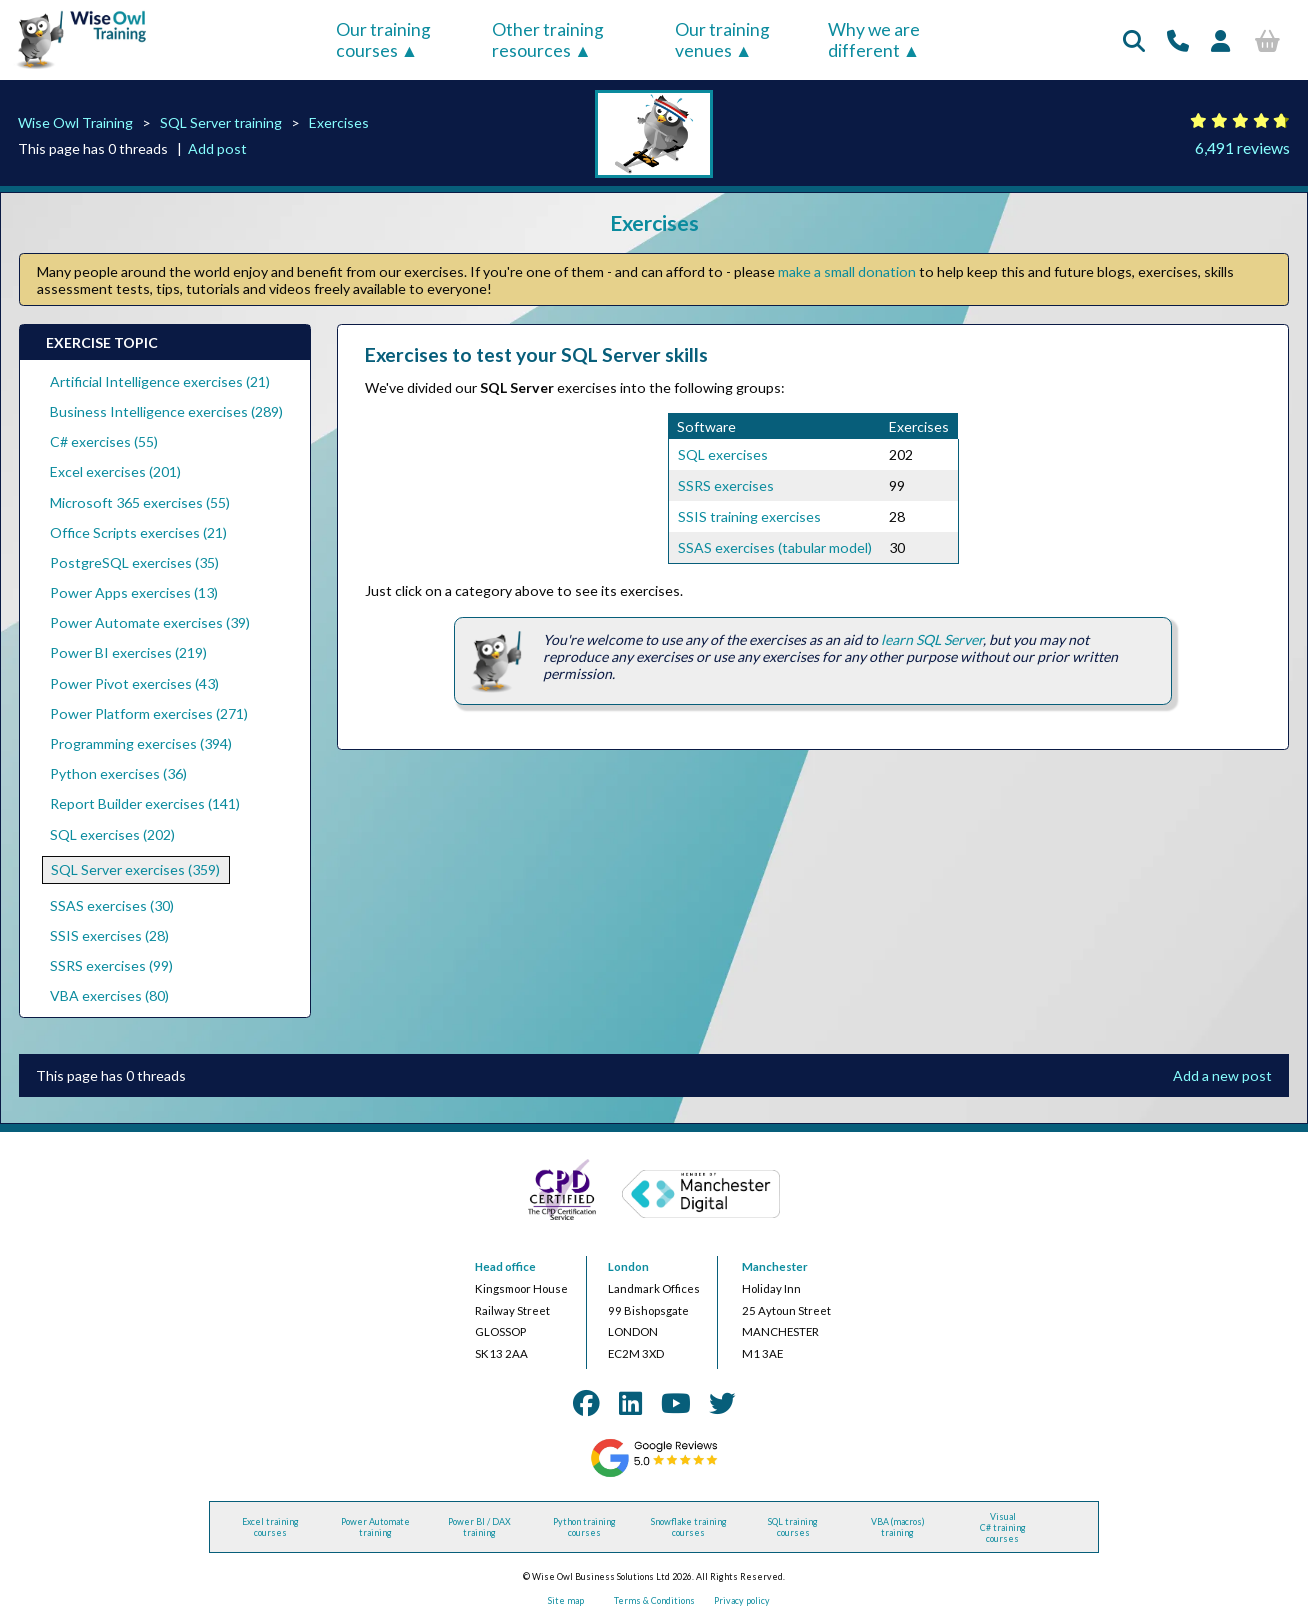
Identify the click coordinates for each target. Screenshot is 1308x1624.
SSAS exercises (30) (112, 905)
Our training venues (722, 40)
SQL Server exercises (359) (135, 869)
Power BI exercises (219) (128, 652)
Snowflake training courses (689, 1527)
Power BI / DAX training (479, 1527)
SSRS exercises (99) (111, 965)
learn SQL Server (932, 639)
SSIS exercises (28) (109, 935)
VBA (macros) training (898, 1527)
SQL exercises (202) (112, 834)
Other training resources (548, 40)
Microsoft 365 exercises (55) (140, 502)
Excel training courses (270, 1527)
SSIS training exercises (749, 516)
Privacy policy (742, 1600)
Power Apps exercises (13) (134, 592)
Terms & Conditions (654, 1600)
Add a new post (1222, 1075)
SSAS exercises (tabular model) (775, 547)
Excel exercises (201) (115, 471)
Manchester (775, 1266)
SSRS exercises (726, 485)
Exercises (339, 122)
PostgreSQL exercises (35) (134, 562)
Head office (505, 1266)
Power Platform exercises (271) (149, 713)
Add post (217, 148)
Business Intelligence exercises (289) (166, 411)
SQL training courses (793, 1527)
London (628, 1266)
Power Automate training (375, 1527)
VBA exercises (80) (109, 995)
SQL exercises (723, 454)
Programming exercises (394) (141, 743)
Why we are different (874, 40)
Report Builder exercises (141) (145, 803)
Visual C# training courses (1003, 1527)
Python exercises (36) (118, 773)
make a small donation (847, 271)
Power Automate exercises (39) (150, 622)
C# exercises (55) (104, 441)
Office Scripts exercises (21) (138, 532)
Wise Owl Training (75, 122)
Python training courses (584, 1527)
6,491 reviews (1242, 147)
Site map (566, 1600)
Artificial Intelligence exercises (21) (160, 381)
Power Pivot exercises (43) (134, 683)
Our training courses (383, 40)
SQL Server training (221, 122)
